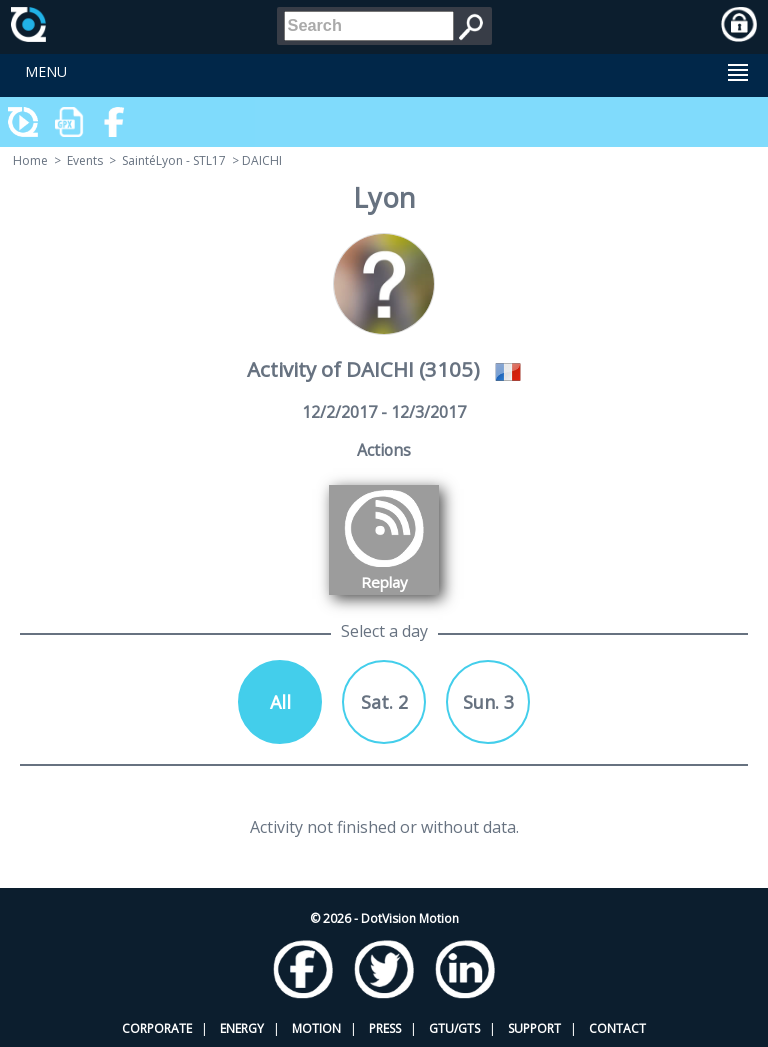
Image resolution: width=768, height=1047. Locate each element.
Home (30, 160)
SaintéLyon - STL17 (174, 160)
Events (85, 160)
